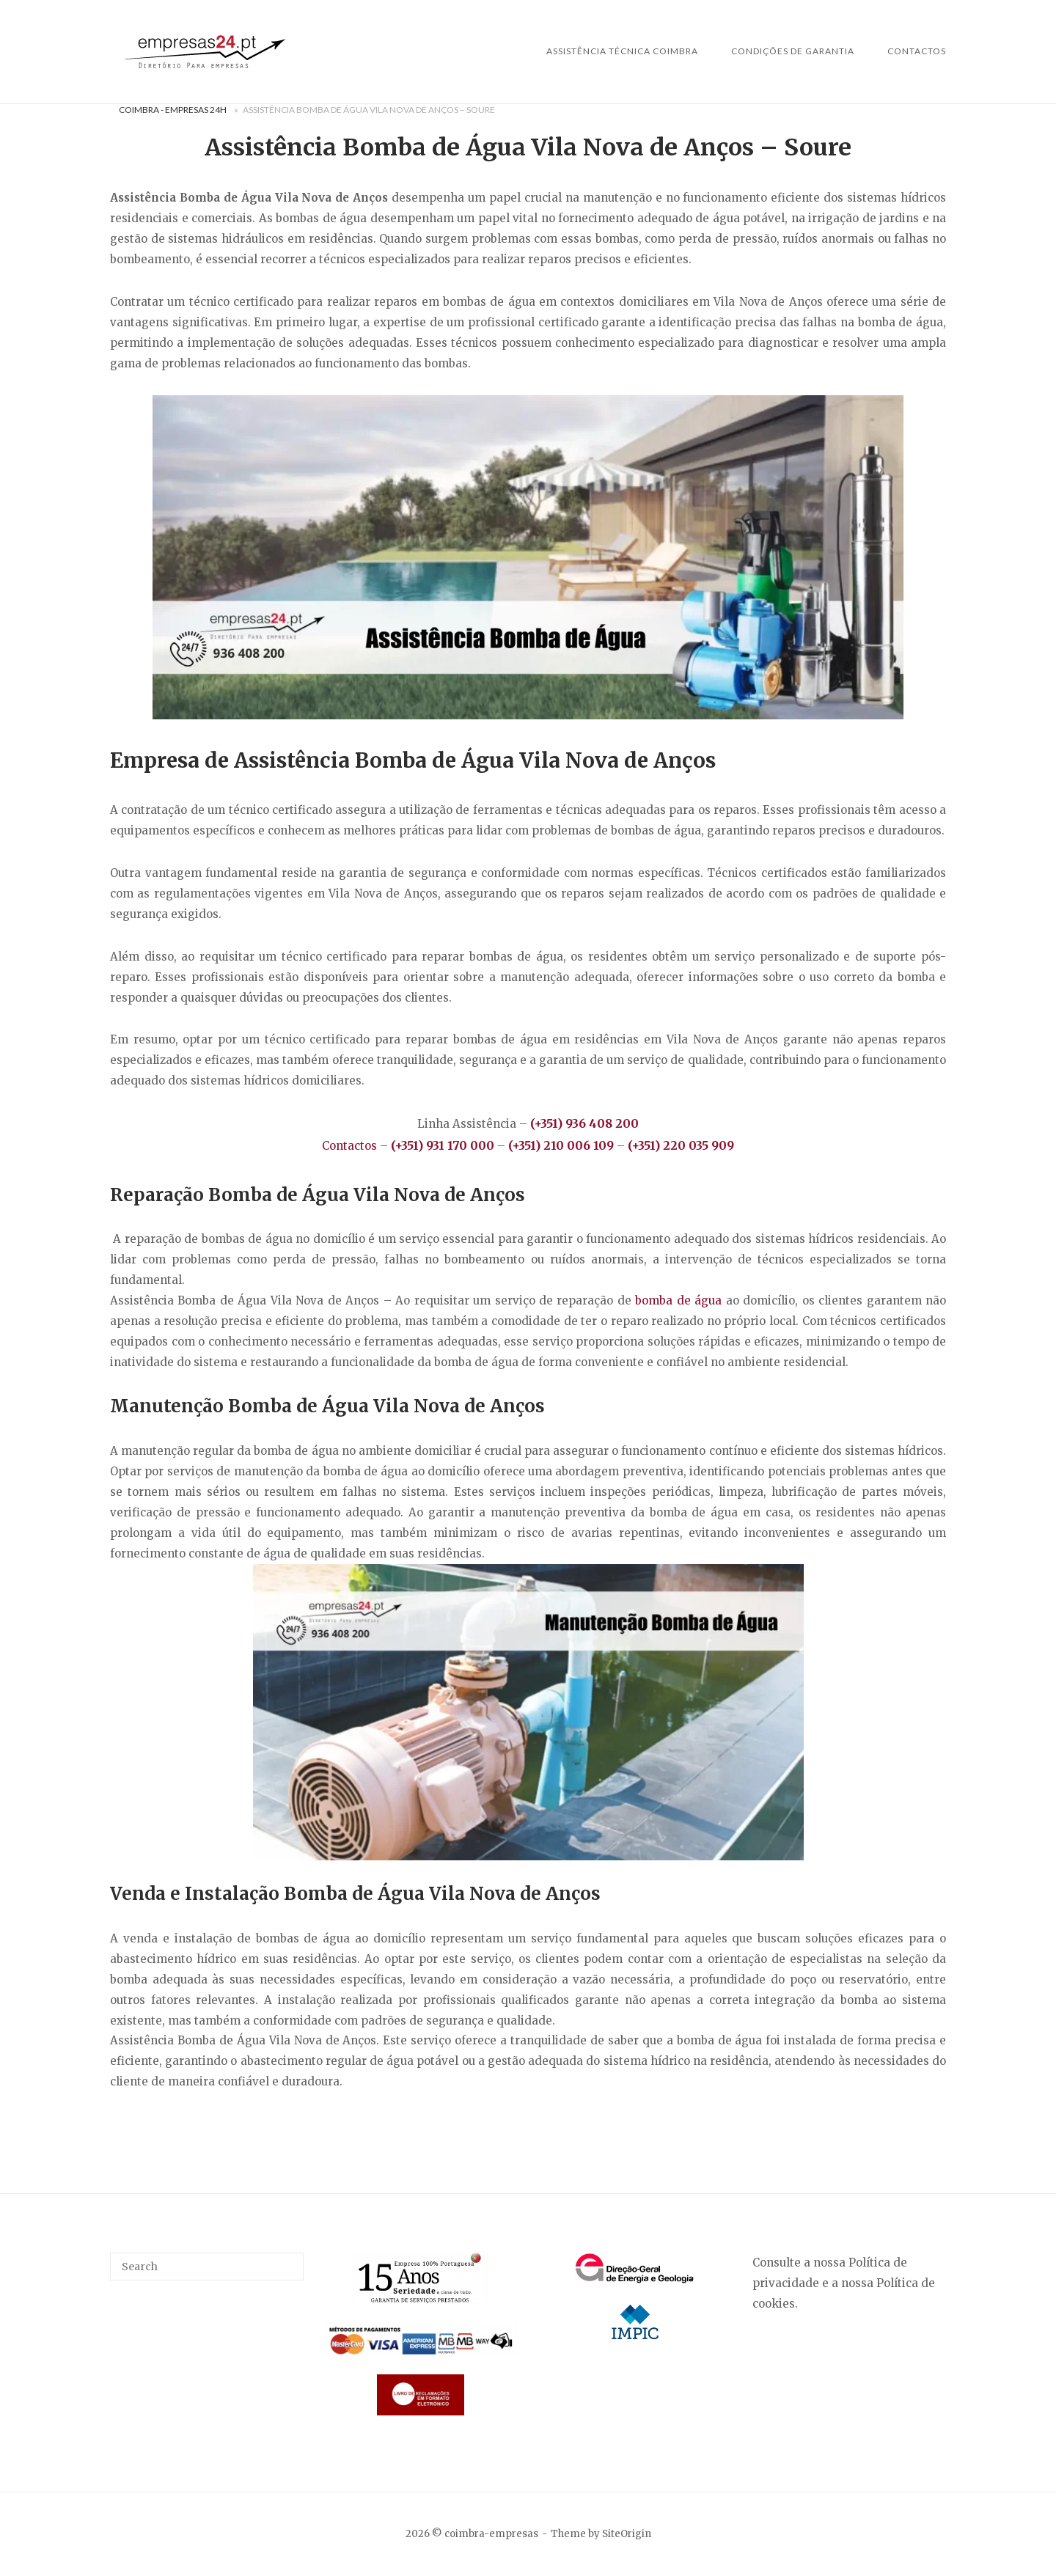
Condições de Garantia (792, 50)
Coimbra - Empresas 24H (173, 109)
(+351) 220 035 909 (681, 1145)
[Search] (287, 2260)
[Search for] (207, 2266)
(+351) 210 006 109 (562, 1145)
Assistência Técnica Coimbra (622, 50)
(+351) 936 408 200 (584, 1123)
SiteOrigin (626, 2534)
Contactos (916, 50)
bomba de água (678, 1300)
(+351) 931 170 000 (442, 1145)
